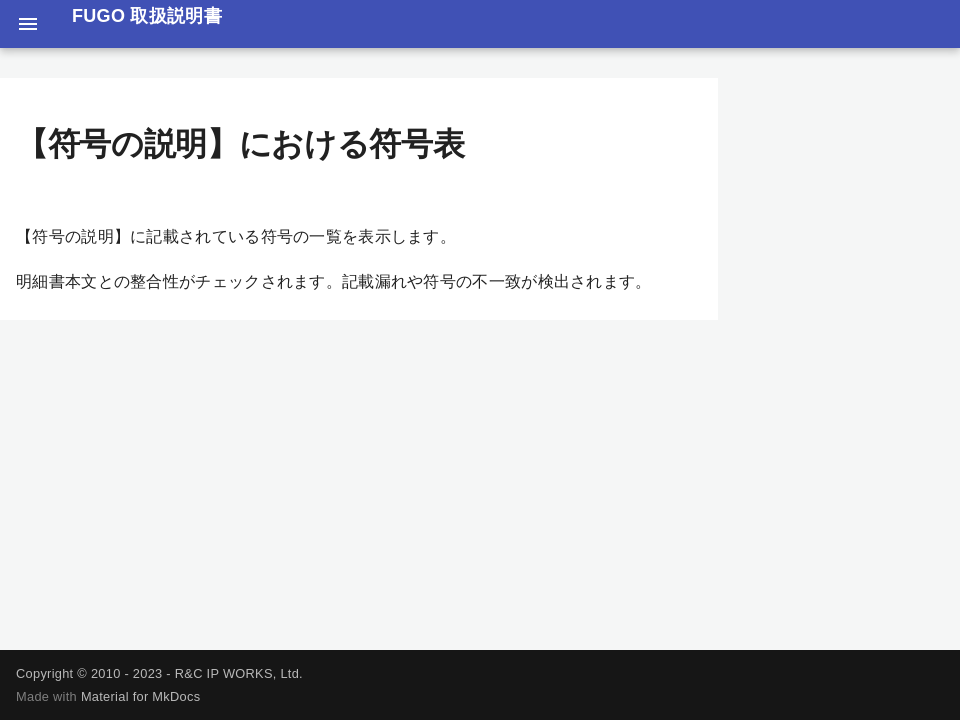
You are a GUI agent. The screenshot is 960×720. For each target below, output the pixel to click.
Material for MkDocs (140, 696)
